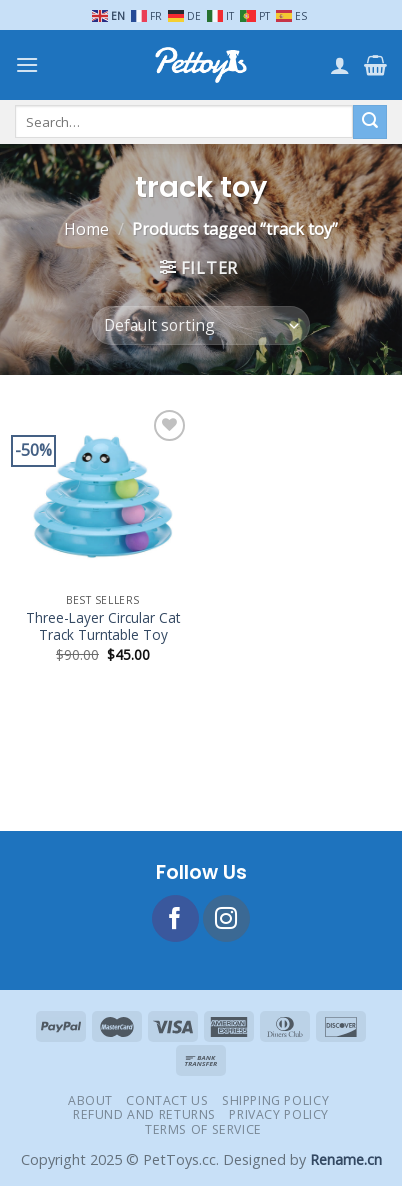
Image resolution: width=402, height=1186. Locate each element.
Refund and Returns (144, 1114)
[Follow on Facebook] (175, 918)
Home (86, 229)
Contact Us (167, 1100)
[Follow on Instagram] (226, 918)
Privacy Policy (279, 1114)
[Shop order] (201, 325)
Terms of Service (203, 1129)
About (90, 1100)
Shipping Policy (275, 1100)
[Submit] (370, 122)
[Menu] (27, 64)
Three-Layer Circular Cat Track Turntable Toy (103, 626)
